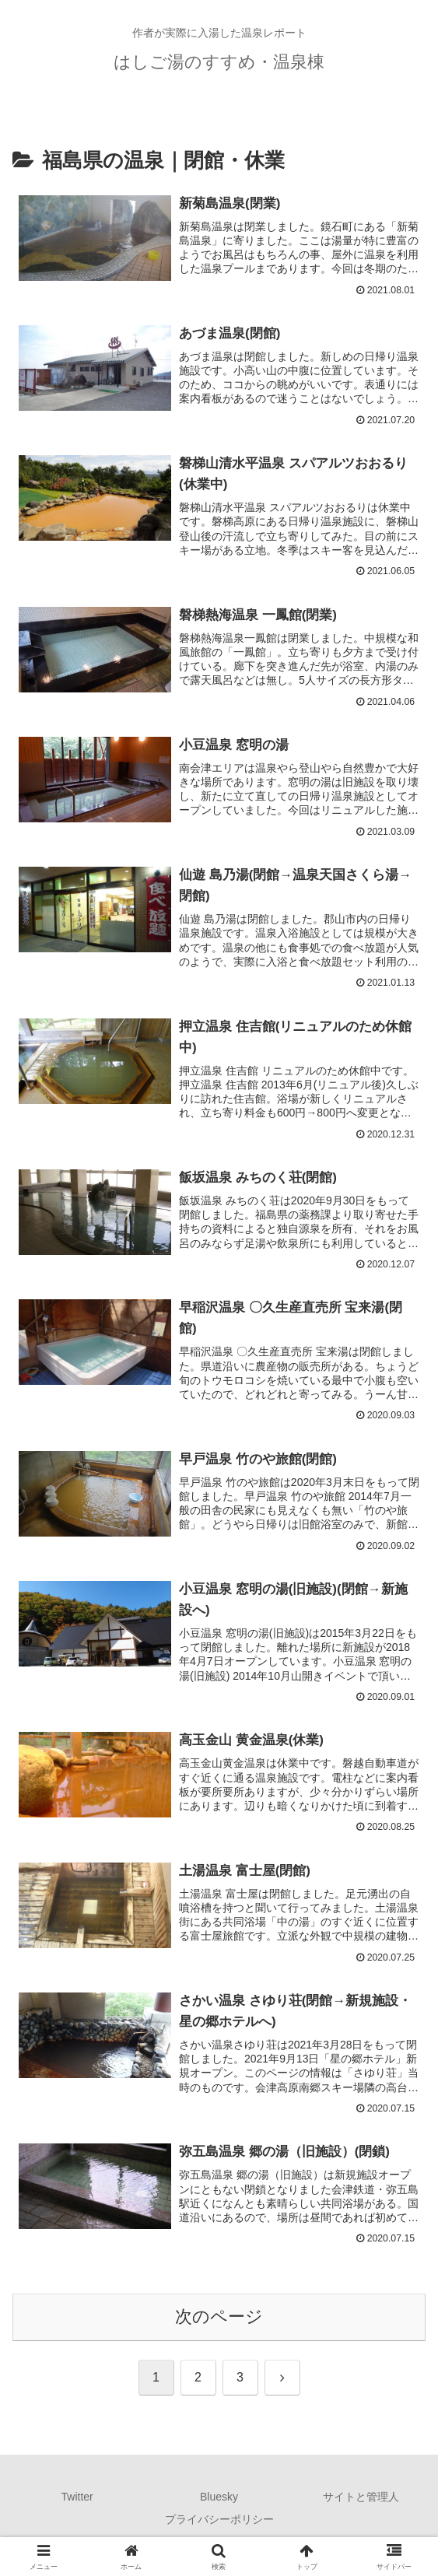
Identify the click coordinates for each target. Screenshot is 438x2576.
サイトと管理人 (361, 2503)
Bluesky (219, 2503)
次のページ (219, 2322)
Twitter (77, 2503)
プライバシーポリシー (219, 2525)
